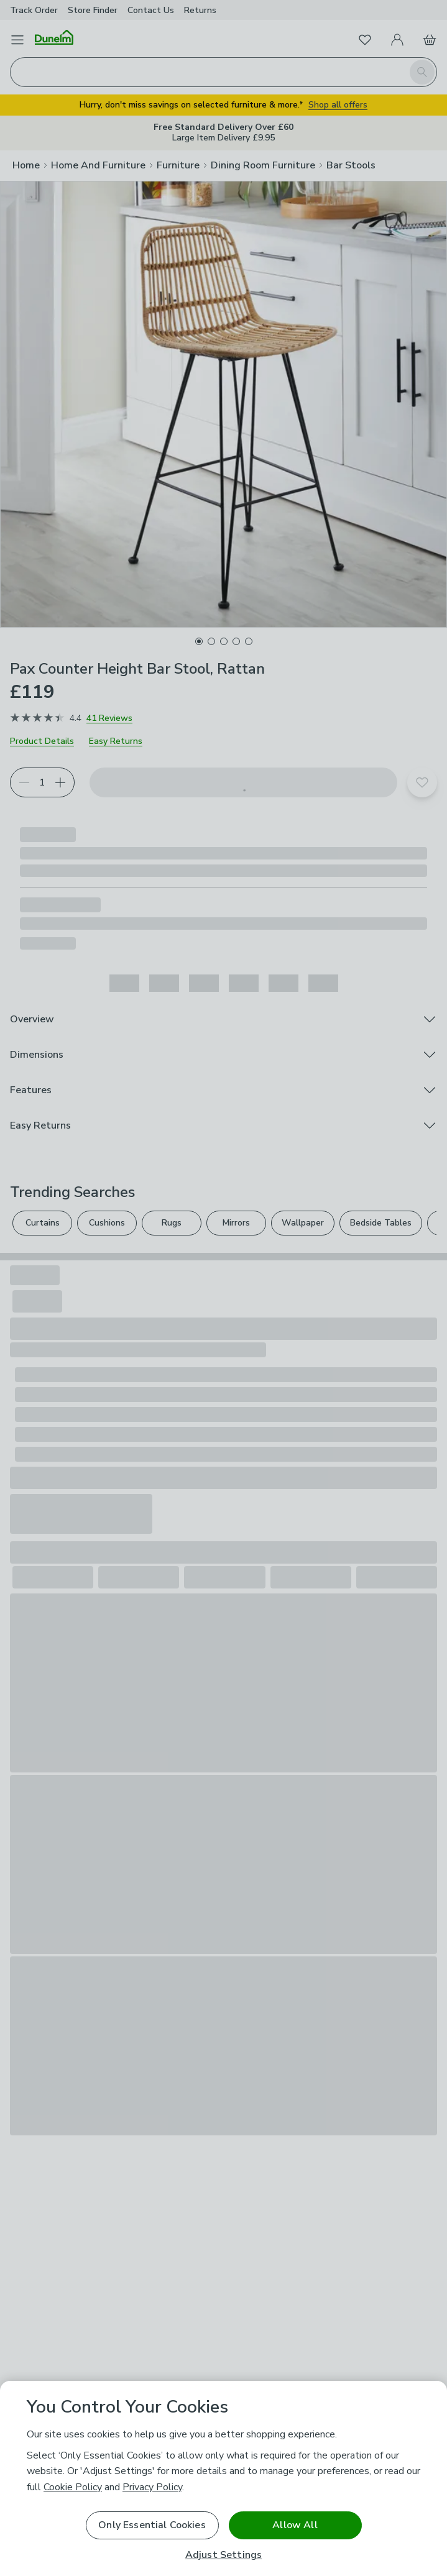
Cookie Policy (73, 2487)
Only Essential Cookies (152, 2525)
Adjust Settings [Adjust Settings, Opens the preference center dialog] (223, 2555)
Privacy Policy (152, 2487)
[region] (223, 2478)
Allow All (294, 2525)
